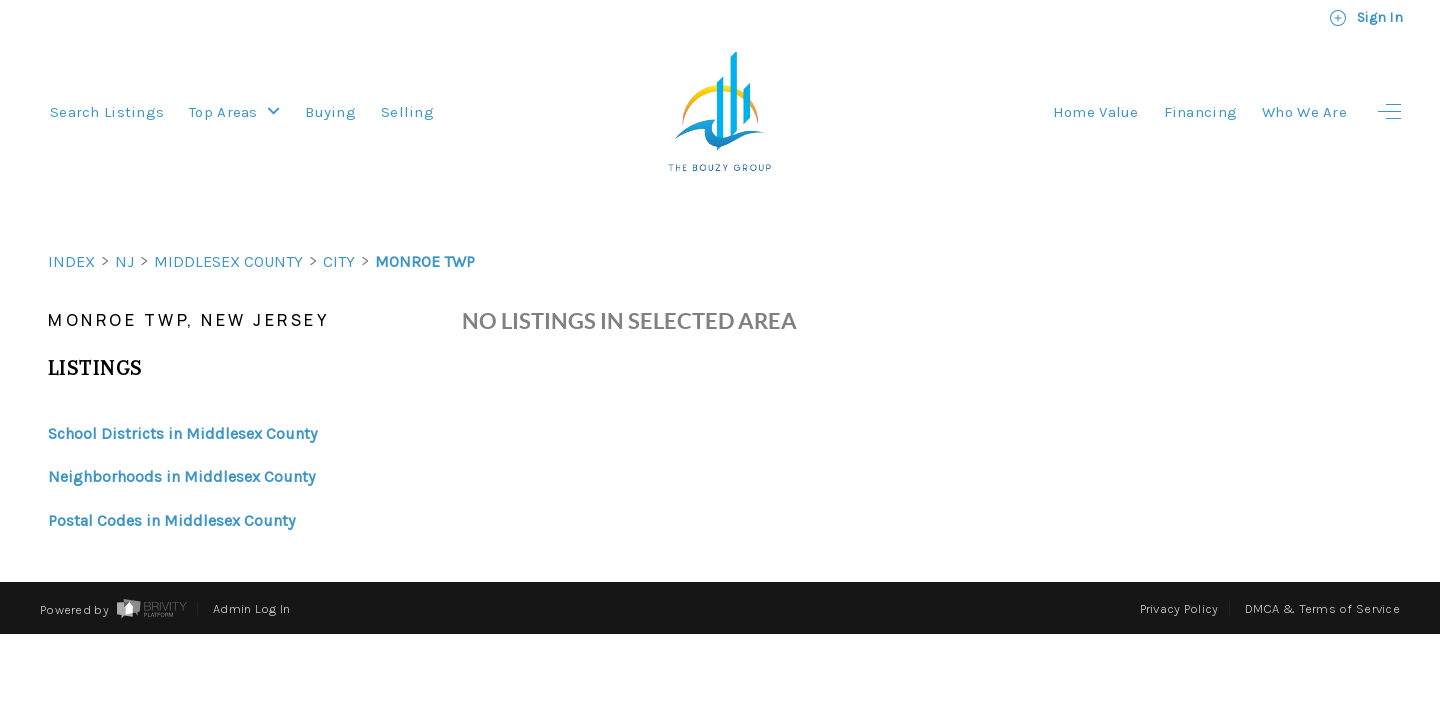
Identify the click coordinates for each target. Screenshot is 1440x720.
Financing (1201, 112)
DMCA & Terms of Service (1322, 572)
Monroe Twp (425, 225)
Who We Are (1304, 112)
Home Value (1096, 112)
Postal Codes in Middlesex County (171, 484)
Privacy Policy (1179, 572)
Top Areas (234, 112)
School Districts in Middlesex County (182, 397)
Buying (330, 112)
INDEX (71, 225)
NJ (124, 225)
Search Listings (107, 112)
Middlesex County (228, 225)
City (339, 225)
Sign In (1366, 18)
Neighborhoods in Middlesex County (181, 440)
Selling (407, 112)
